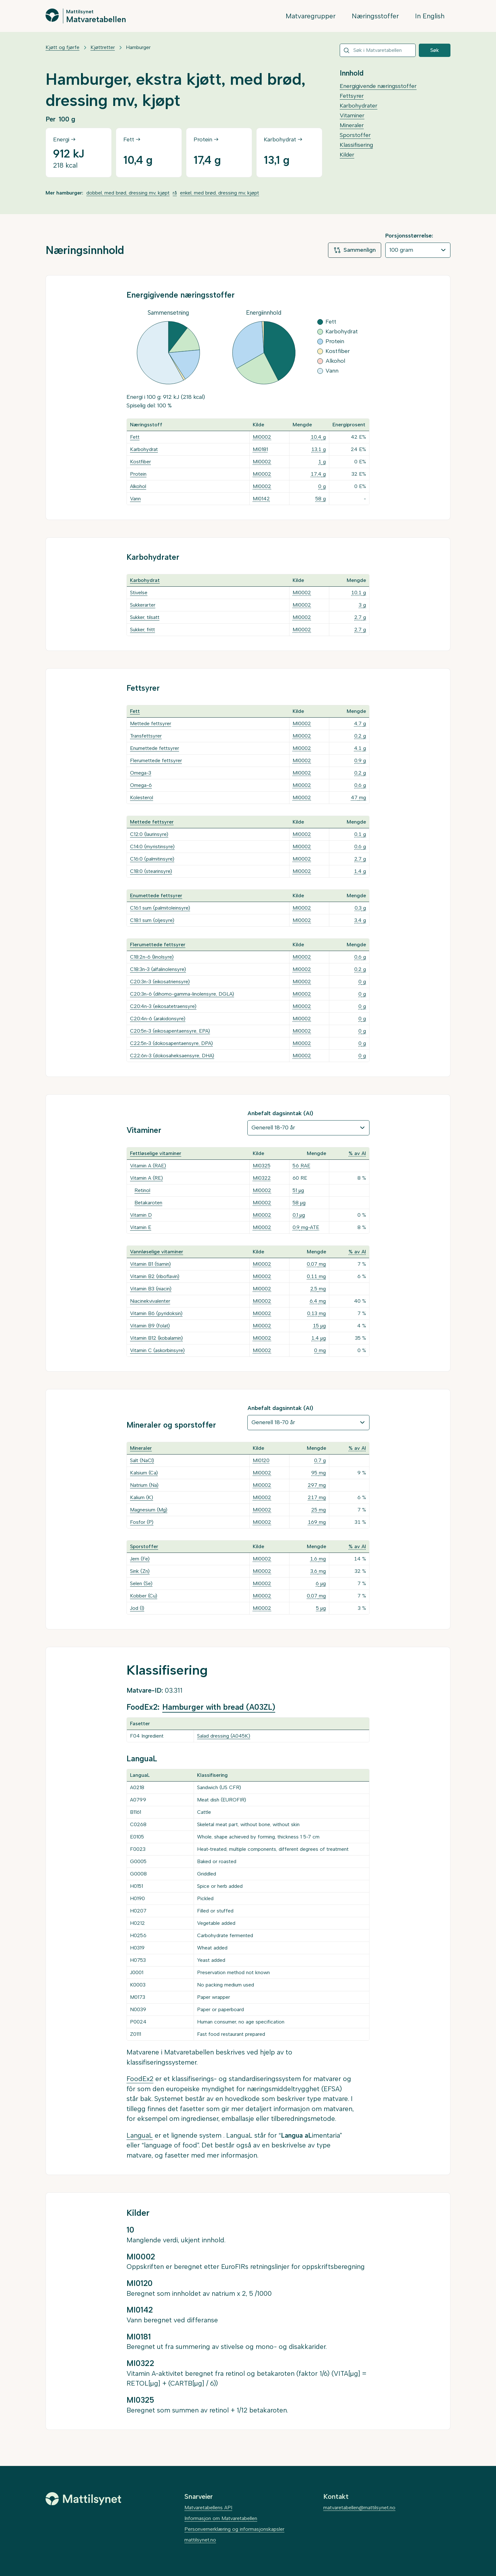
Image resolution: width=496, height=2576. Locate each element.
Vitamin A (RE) (146, 1178)
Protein (138, 474)
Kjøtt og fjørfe (62, 47)
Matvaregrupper (311, 16)
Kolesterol (141, 797)
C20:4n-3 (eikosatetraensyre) (163, 1006)
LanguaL (140, 2135)
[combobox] (378, 50)
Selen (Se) (141, 1583)
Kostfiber (140, 462)
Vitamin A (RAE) (148, 1166)
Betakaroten (148, 1203)
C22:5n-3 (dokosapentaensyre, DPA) (171, 1043)
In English (429, 16)
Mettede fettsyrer (150, 723)
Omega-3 (140, 773)
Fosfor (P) (141, 1522)
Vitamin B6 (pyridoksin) (156, 1313)
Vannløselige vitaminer (156, 1252)
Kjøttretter (102, 47)
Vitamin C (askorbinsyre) (157, 1350)
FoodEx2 (140, 2079)
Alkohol (138, 486)
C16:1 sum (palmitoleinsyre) (160, 908)
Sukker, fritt (142, 630)
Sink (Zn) (140, 1571)
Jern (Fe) (140, 1559)
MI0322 (262, 1178)
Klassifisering (356, 144)
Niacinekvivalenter (150, 1301)
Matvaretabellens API (208, 2508)
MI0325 (261, 1166)
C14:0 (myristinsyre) (152, 846)
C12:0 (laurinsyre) (149, 834)
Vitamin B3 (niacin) (150, 1289)
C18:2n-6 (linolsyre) (152, 957)
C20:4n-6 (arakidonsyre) (157, 1019)
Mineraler (352, 125)
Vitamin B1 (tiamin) (150, 1264)
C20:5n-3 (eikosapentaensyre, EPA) (170, 1031)
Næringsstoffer (375, 16)
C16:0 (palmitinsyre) (152, 859)
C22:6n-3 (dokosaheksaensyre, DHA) (172, 1056)
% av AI (357, 1153)
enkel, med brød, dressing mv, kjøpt (219, 193)
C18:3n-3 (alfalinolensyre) (158, 969)
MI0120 (261, 1460)
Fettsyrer (352, 95)
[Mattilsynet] (83, 2498)
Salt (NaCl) (142, 1460)
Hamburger (138, 47)
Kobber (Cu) (143, 1596)
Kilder (347, 154)
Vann (135, 499)
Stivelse (138, 593)
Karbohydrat (144, 449)
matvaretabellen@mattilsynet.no (359, 2508)
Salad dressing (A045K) (223, 1736)
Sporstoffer (355, 135)
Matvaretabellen (96, 19)
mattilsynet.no (200, 2540)
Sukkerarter (142, 605)
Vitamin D (141, 1215)
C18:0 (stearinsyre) (151, 871)
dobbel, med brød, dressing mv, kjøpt (128, 193)
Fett (135, 437)
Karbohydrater (358, 105)
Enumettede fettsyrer (154, 748)
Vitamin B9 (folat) (150, 1326)
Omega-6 (141, 785)
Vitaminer (352, 115)
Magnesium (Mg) (148, 1510)
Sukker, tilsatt (144, 617)
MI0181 (260, 449)
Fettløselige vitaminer (155, 1153)
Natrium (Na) (144, 1485)
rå (175, 193)
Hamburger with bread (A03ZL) (218, 1707)
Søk (434, 50)
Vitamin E (140, 1227)
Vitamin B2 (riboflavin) (154, 1276)
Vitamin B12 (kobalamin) (156, 1338)
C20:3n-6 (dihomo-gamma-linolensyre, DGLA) (182, 994)
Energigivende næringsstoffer (378, 86)
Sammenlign (354, 250)
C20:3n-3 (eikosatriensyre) (160, 982)
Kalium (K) (141, 1497)
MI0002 (262, 437)
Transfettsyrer (146, 736)
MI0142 (261, 499)
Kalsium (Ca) (144, 1473)
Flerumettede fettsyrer (156, 760)
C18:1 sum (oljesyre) (152, 920)
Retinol (142, 1190)
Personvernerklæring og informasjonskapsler (234, 2529)
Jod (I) (137, 1608)
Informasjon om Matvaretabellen (220, 2518)
